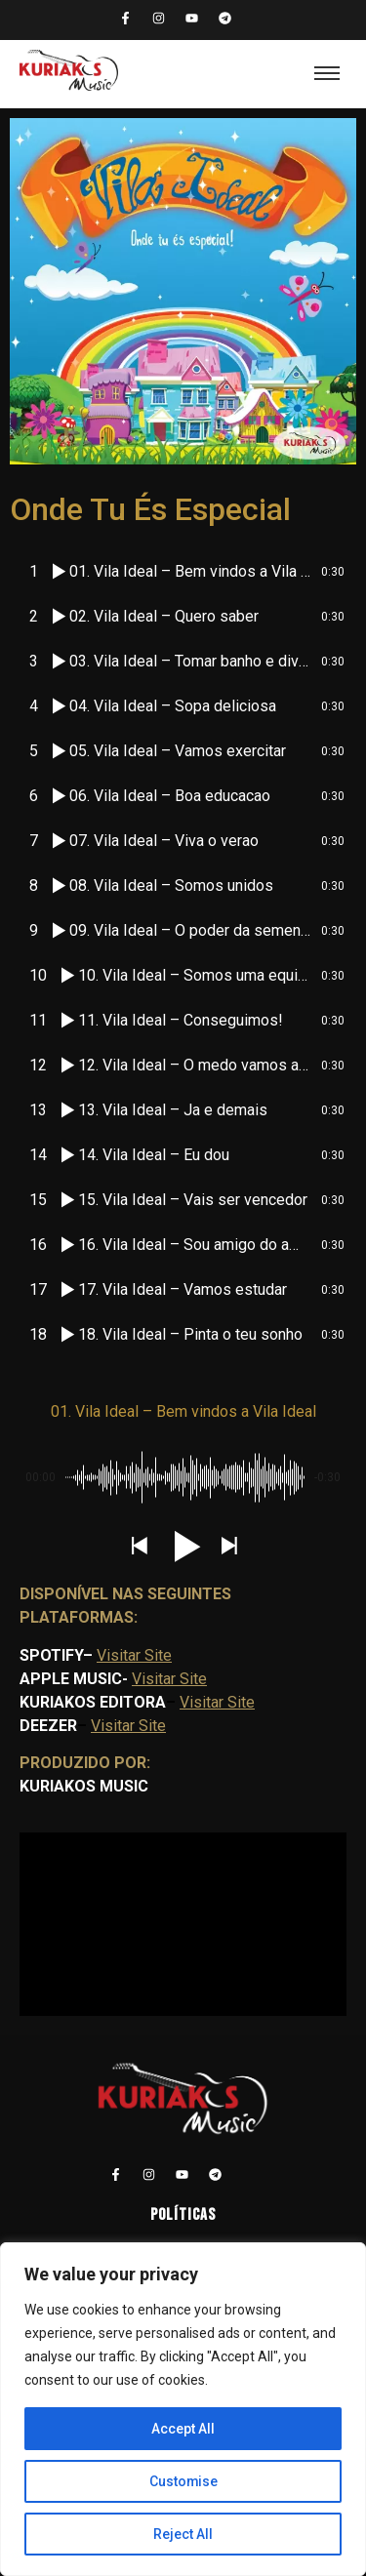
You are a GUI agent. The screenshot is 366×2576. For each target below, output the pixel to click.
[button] (138, 1547)
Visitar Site (134, 1655)
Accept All (183, 2428)
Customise (183, 2481)
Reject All (183, 2534)
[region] (183, 2409)
